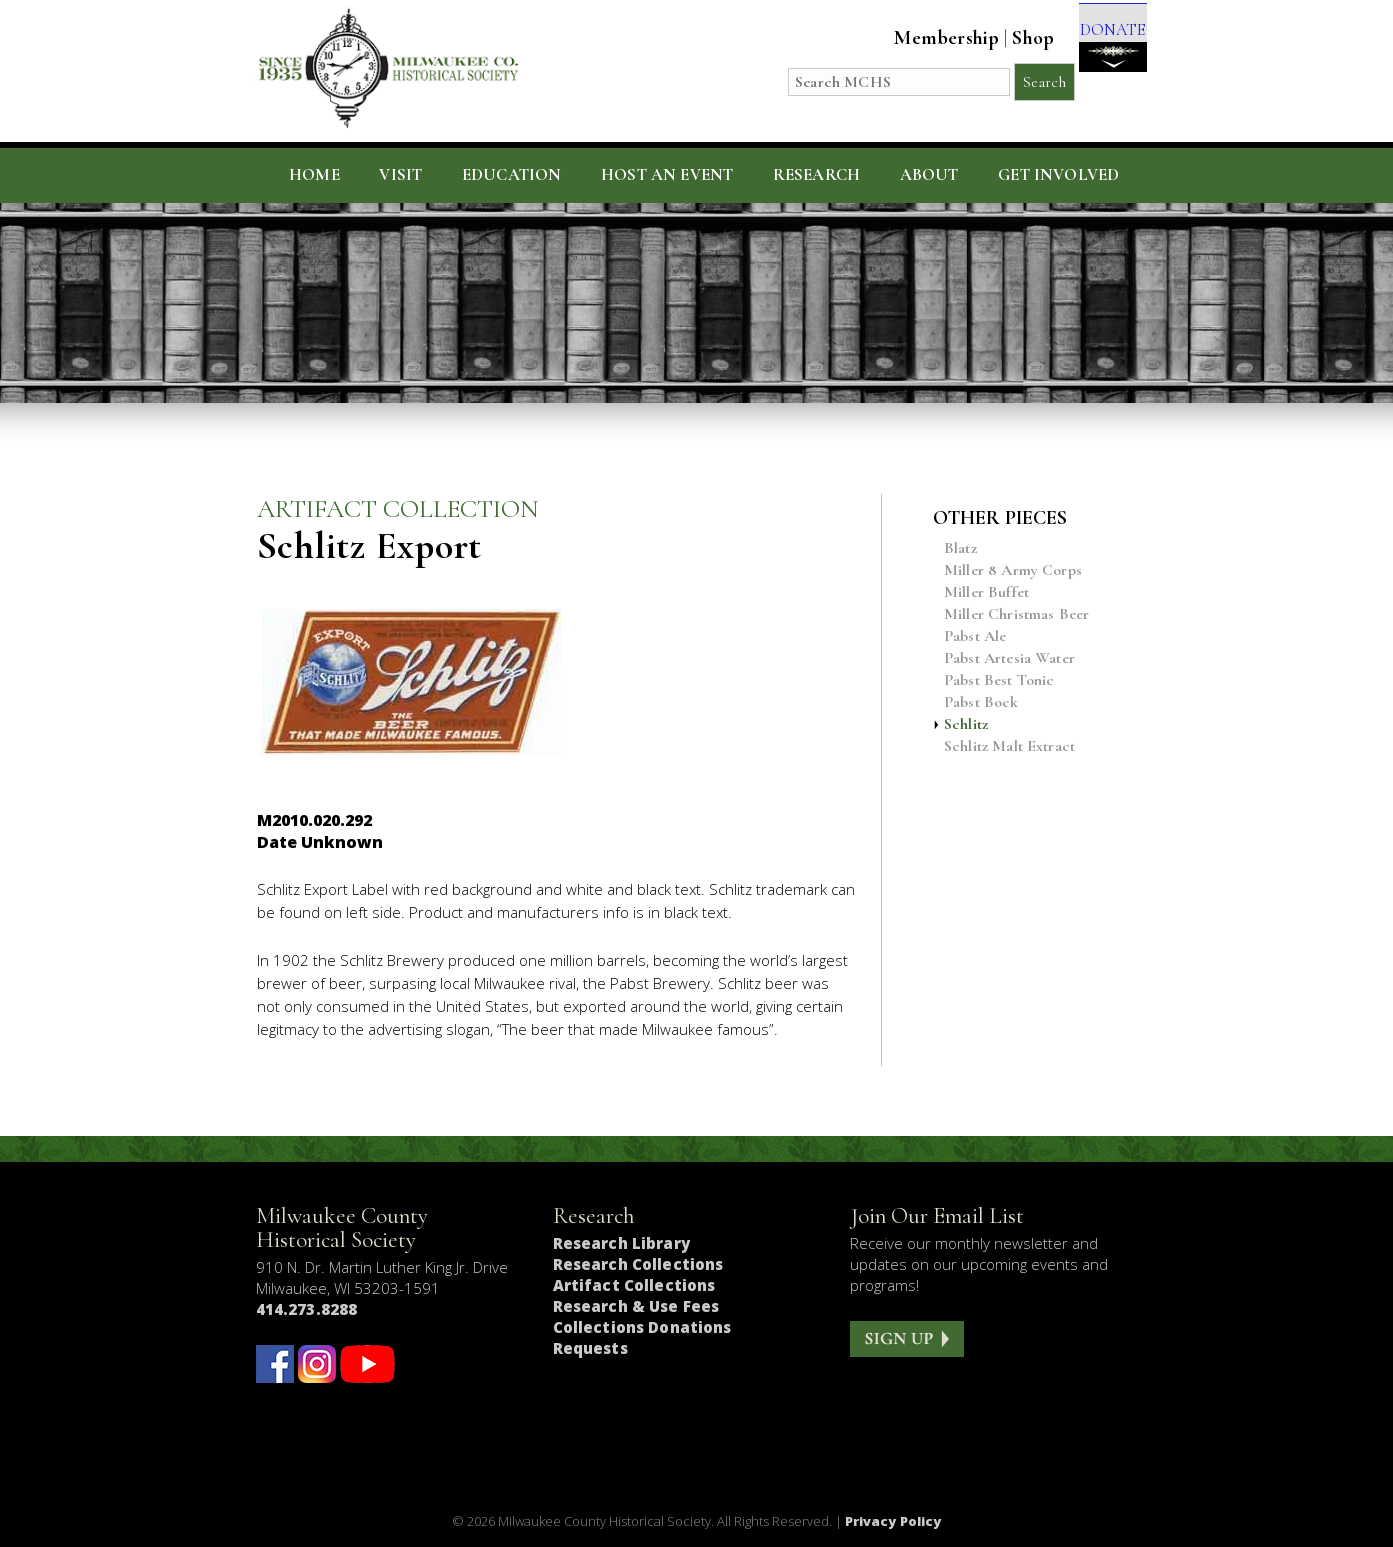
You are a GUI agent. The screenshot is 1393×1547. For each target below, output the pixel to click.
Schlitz (966, 724)
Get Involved (1058, 175)
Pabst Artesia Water (1009, 658)
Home (314, 175)
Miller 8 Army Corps (1013, 570)
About (929, 175)
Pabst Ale (975, 636)
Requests (590, 1348)
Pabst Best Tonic (999, 680)
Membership (919, 38)
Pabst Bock (981, 702)
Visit (400, 175)
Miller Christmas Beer (1016, 614)
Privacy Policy (893, 1521)
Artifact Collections (634, 1285)
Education (512, 175)
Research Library (621, 1243)
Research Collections (638, 1264)
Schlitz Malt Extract (1009, 746)
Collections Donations (642, 1327)
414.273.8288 (307, 1309)
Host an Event (667, 175)
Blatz (960, 548)
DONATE (1098, 51)
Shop (1006, 38)
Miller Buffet (986, 592)
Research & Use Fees (636, 1306)
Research (816, 175)
